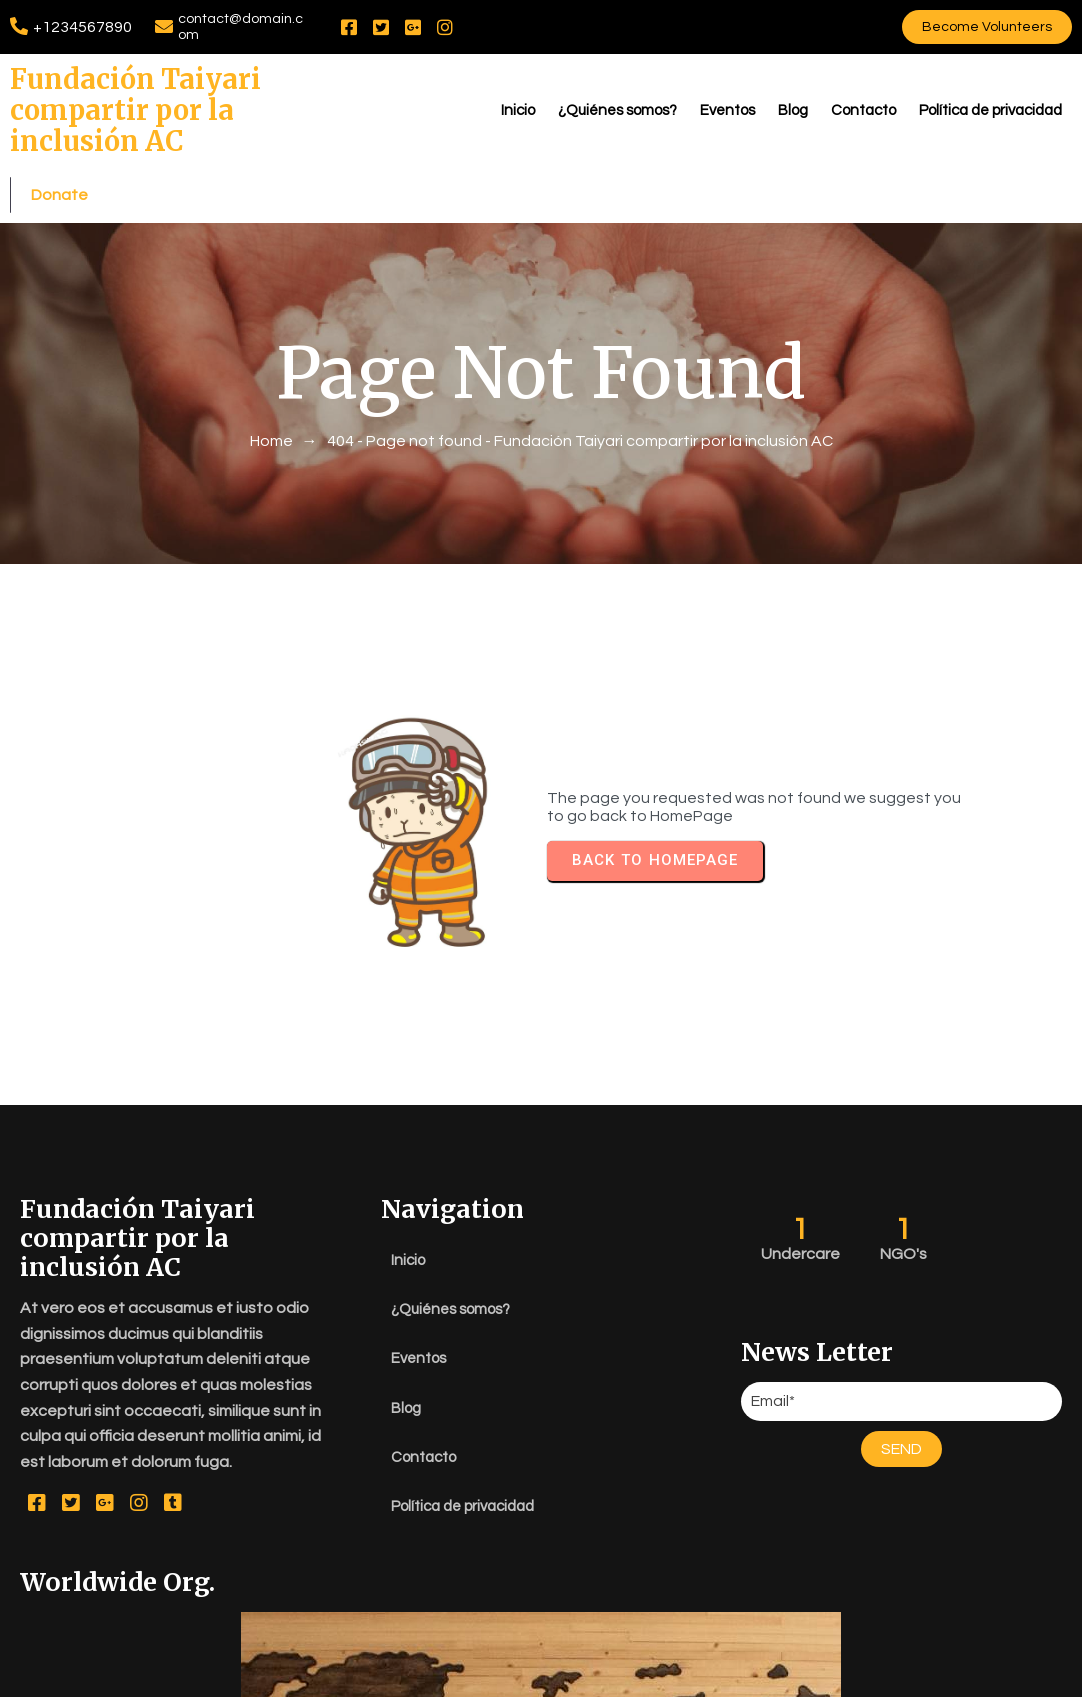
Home (271, 418)
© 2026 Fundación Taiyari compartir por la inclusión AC (541, 1677)
